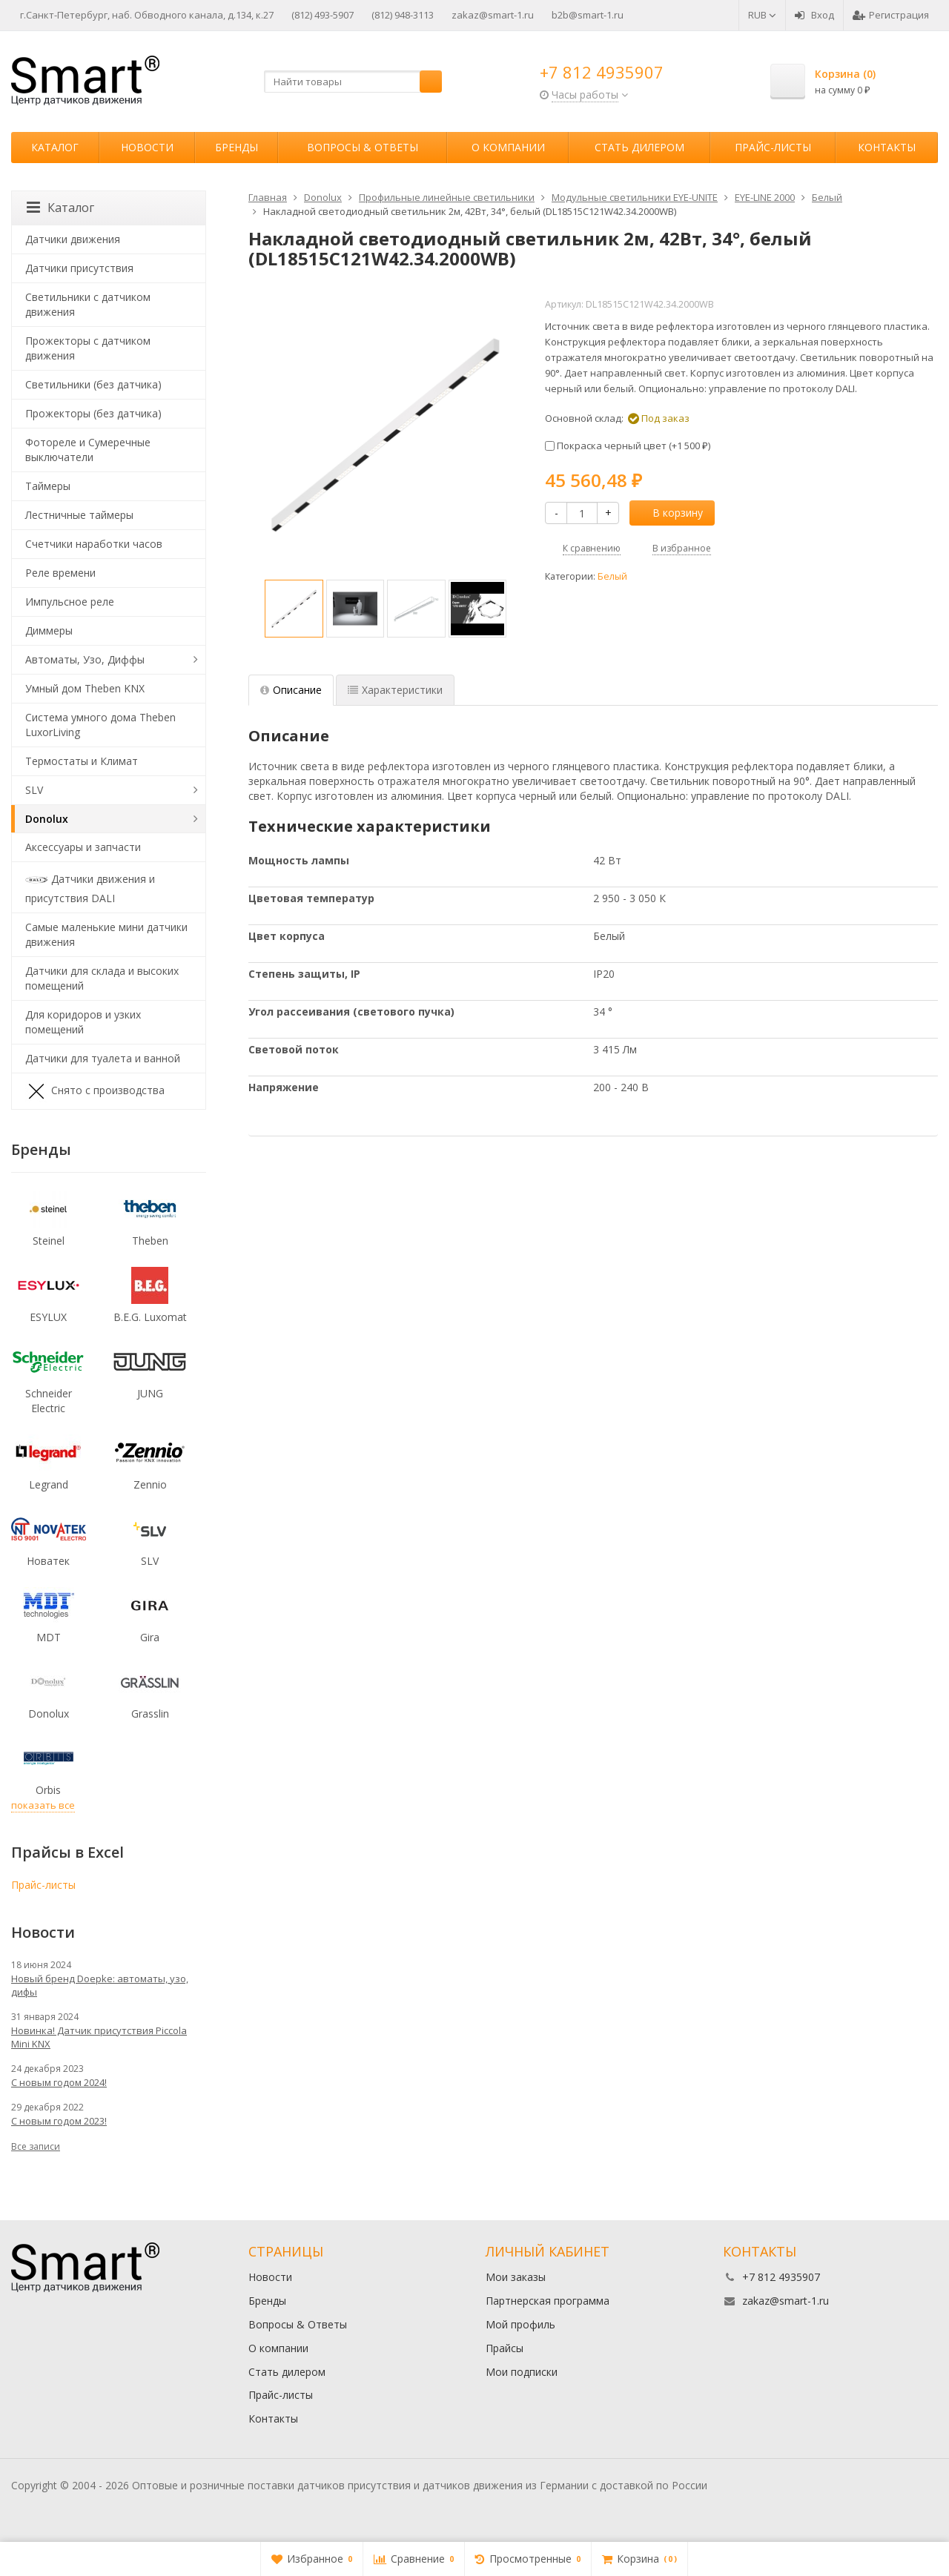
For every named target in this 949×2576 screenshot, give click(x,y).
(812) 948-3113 (402, 14)
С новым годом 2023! (59, 2121)
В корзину (669, 513)
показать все (43, 1805)
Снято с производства (95, 1091)
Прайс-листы (773, 147)
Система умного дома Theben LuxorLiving (100, 724)
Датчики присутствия (79, 268)
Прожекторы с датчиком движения (88, 348)
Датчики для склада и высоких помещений (102, 978)
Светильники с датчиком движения (88, 304)
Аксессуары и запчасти (83, 847)
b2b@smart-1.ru (588, 14)
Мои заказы (516, 2277)
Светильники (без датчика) (93, 384)
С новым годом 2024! (59, 2082)
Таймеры (47, 486)
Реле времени (60, 573)
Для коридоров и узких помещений (83, 1021)
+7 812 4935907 (602, 72)
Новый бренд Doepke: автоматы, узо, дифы (99, 1985)
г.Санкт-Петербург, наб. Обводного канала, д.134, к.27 (147, 14)
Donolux (46, 819)
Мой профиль (520, 2324)
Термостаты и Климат (81, 761)
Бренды (236, 147)
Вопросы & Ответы (362, 147)
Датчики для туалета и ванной (102, 1058)
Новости (147, 147)
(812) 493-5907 (322, 14)
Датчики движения (72, 239)
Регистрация (891, 14)
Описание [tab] (291, 690)
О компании (508, 147)
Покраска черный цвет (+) (627, 445)
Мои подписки (522, 2372)
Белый (612, 576)
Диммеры (49, 630)
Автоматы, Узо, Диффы (85, 659)
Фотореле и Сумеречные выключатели (88, 449)
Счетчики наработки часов (93, 544)
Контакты (887, 147)
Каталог (55, 147)
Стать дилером (639, 147)
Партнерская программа (547, 2301)
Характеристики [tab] (395, 690)
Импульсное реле (69, 602)
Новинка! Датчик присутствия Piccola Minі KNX (99, 2037)
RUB (762, 14)
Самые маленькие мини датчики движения (106, 934)
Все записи (35, 2146)
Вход (814, 14)
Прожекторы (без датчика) (93, 413)
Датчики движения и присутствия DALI (90, 887)
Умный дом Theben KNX (85, 688)
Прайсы (504, 2348)
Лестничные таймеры (79, 515)
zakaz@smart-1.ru (493, 14)
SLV (34, 790)
